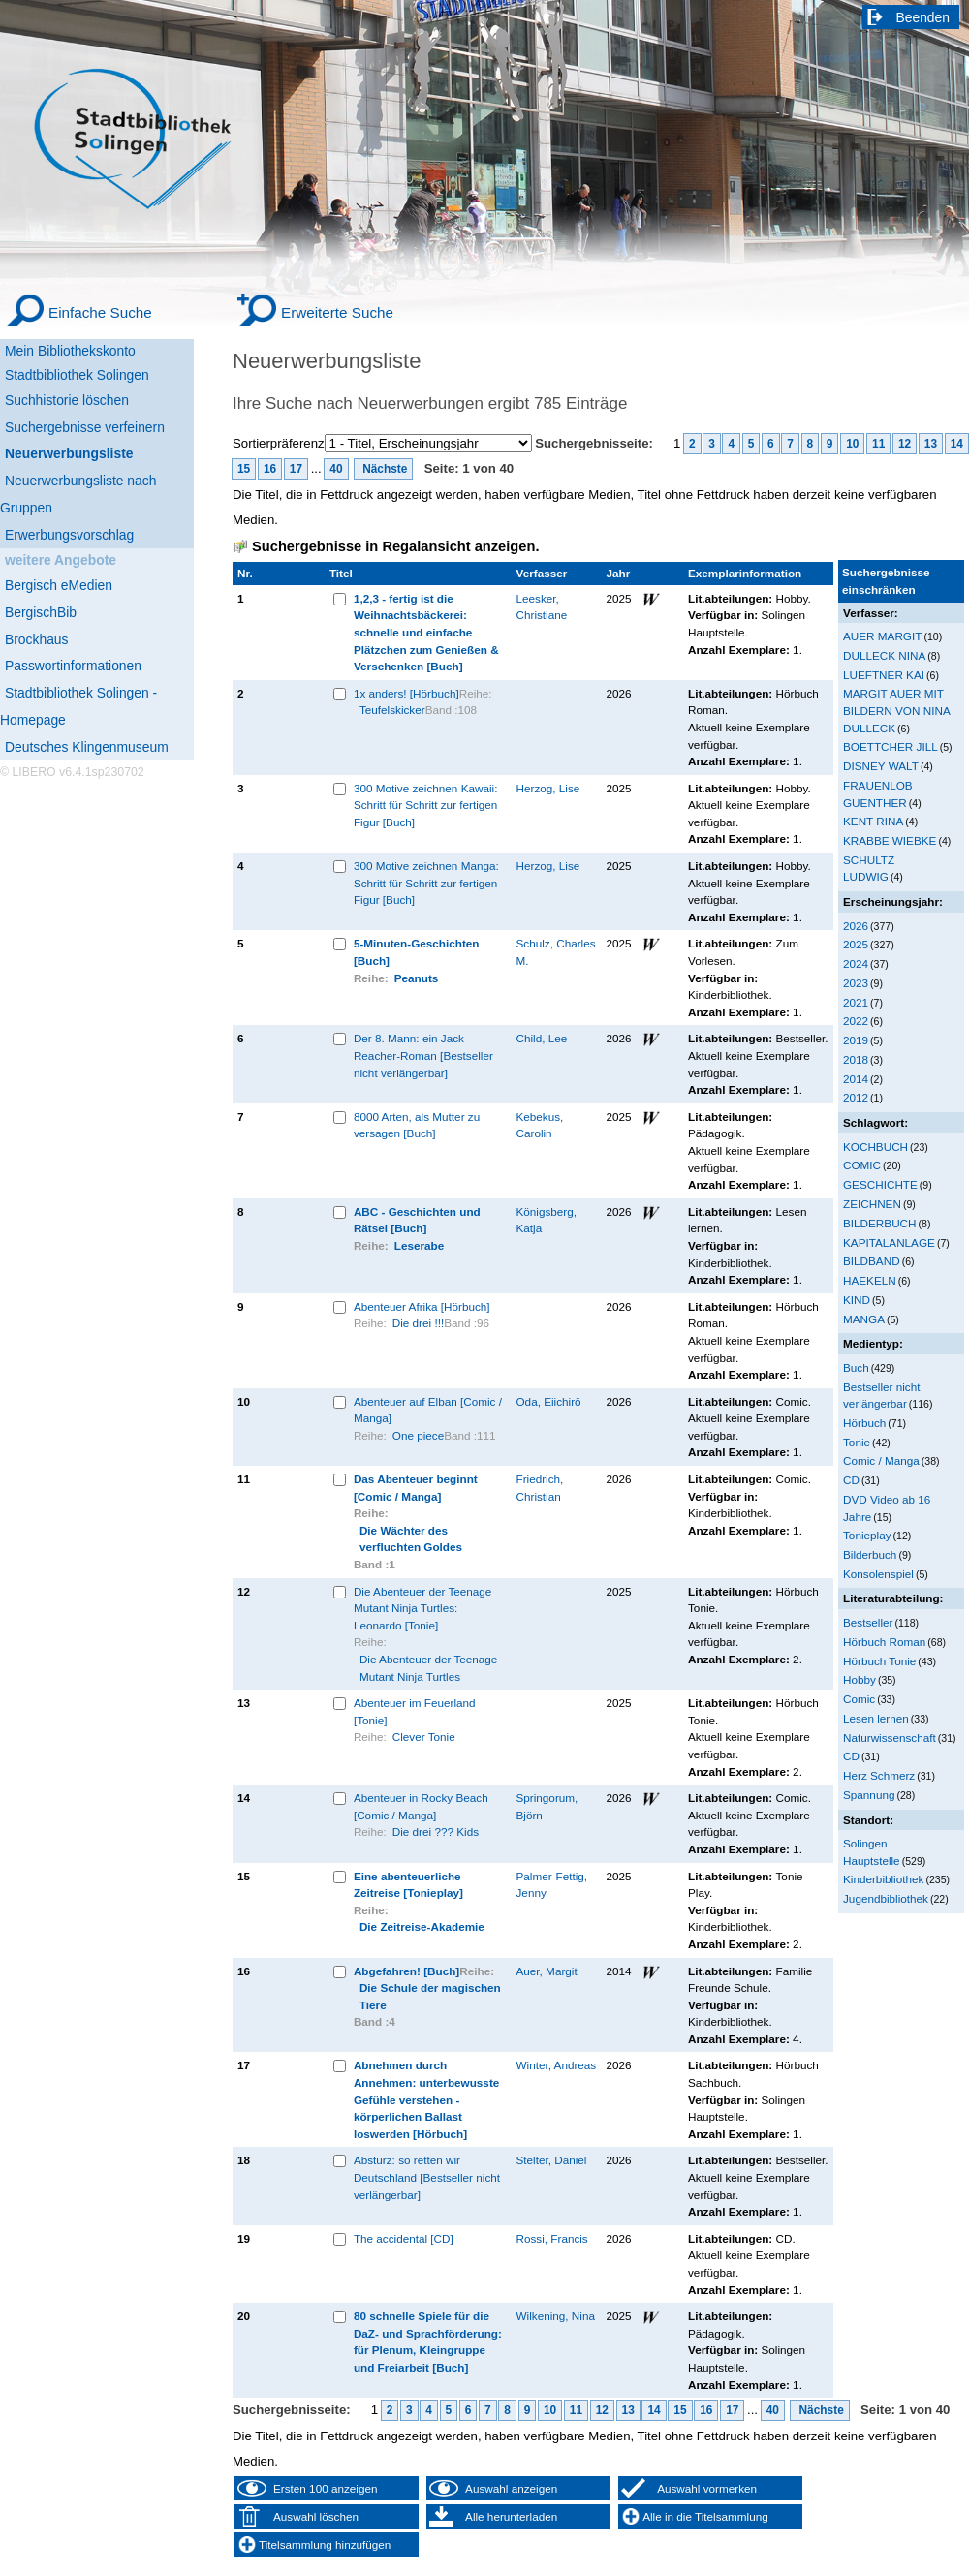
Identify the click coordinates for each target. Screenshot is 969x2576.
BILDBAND (871, 1261)
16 (270, 469)
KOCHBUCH (875, 1146)
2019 (855, 1040)
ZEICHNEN (872, 1203)
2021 (855, 1002)
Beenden (923, 17)
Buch (856, 1367)
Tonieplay (867, 1535)
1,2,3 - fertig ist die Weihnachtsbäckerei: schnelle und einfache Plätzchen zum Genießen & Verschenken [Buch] (426, 632)
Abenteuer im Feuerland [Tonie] (415, 1711)
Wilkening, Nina (555, 2316)
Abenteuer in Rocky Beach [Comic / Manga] (421, 1806)
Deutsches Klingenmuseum (87, 747)
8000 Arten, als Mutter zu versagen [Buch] (417, 1125)
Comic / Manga (881, 1460)
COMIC (862, 1165)
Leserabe (419, 1245)
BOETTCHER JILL (890, 746)
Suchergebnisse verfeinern (85, 427)
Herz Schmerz (879, 1775)
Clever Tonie (423, 1736)
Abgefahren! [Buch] (406, 1971)
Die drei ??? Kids (435, 1831)
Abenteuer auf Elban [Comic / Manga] (428, 1410)
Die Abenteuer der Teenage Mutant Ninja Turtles (428, 1668)
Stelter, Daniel (551, 2160)
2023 (855, 983)
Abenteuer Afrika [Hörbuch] (422, 1306)
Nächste (383, 469)
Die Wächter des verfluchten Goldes (410, 1539)
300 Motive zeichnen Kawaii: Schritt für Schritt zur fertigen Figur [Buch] (426, 805)
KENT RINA (873, 821)
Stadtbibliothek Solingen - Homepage (78, 706)
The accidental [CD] (403, 2238)
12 (904, 443)
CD (851, 1480)
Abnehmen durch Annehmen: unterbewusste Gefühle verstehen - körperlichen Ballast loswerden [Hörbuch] (426, 2099)
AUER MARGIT (882, 636)
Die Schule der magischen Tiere (430, 1996)
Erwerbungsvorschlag (69, 535)
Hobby (859, 1679)
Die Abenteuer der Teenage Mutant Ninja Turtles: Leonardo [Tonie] (422, 1608)
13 (930, 443)
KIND (856, 1299)
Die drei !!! (418, 1323)
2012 (855, 1097)
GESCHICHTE (880, 1184)
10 (852, 443)
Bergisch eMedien (58, 585)
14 (957, 443)
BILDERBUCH (880, 1223)
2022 (855, 1020)
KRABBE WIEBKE (889, 840)
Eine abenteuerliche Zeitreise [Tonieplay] (408, 1885)
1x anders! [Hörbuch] (406, 693)
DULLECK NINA (884, 655)
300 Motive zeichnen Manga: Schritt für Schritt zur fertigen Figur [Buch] (426, 882)
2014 (855, 1078)
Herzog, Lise (548, 788)
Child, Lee (542, 1038)
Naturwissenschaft (889, 1737)
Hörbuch (864, 1422)
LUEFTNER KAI (883, 674)
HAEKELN (869, 1280)
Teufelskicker (392, 709)
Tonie (856, 1442)
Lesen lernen (876, 1718)
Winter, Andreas (556, 2065)
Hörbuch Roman (884, 1641)
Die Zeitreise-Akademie (421, 1926)
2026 (855, 925)
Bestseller (867, 1622)
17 (296, 469)
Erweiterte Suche (337, 312)
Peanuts (416, 978)
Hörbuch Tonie (879, 1661)
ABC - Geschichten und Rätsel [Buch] (417, 1220)
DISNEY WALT (881, 766)
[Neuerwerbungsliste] (97, 451)
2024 (855, 963)
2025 (855, 944)
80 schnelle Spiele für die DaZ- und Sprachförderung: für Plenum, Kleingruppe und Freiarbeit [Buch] (428, 2342)
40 (335, 469)
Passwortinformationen (73, 665)
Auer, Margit (547, 1971)
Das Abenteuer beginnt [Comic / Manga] (416, 1488)
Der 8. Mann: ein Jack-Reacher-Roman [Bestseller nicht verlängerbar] (423, 1055)
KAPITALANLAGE (889, 1242)
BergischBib (41, 612)
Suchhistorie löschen (67, 400)
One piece (418, 1435)
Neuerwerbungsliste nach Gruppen (78, 494)
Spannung (868, 1794)
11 (878, 443)
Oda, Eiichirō (548, 1401)
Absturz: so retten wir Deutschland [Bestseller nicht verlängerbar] (427, 2177)
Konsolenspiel (878, 1573)
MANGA (864, 1319)
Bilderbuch (869, 1554)
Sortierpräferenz (279, 443)
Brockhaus (36, 639)
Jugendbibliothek (885, 1898)
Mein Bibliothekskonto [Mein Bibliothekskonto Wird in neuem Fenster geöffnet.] (70, 350)
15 (243, 469)
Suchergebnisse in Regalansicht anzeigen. (395, 546)
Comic (859, 1698)
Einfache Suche (100, 312)
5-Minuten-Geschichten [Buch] (417, 952)
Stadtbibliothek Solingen (77, 375)
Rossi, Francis (552, 2238)
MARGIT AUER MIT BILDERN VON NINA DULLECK (896, 710)
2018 (855, 1059)
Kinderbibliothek (883, 1879)
